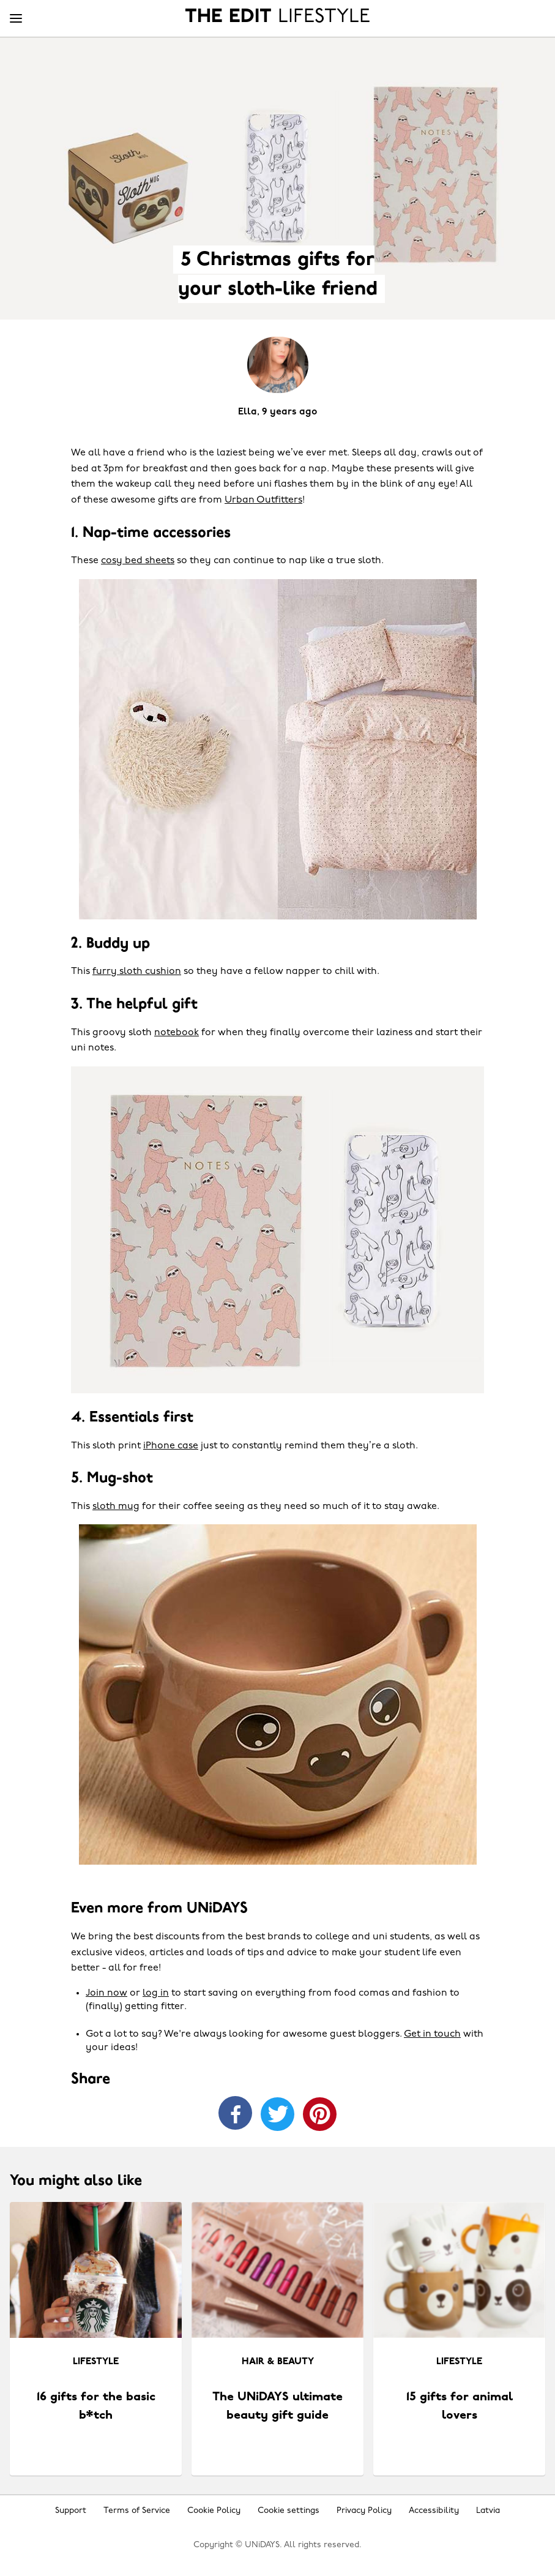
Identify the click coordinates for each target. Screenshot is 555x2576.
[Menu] (16, 19)
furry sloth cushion (136, 971)
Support (70, 2510)
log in (156, 1993)
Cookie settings (288, 2510)
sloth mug (116, 1506)
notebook (176, 1033)
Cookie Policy (213, 2510)
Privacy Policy (364, 2510)
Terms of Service (136, 2510)
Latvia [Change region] (488, 2510)
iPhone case (170, 1446)
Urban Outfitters (263, 500)
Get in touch (432, 2034)
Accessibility (434, 2510)
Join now (106, 1993)
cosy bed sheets (137, 561)
